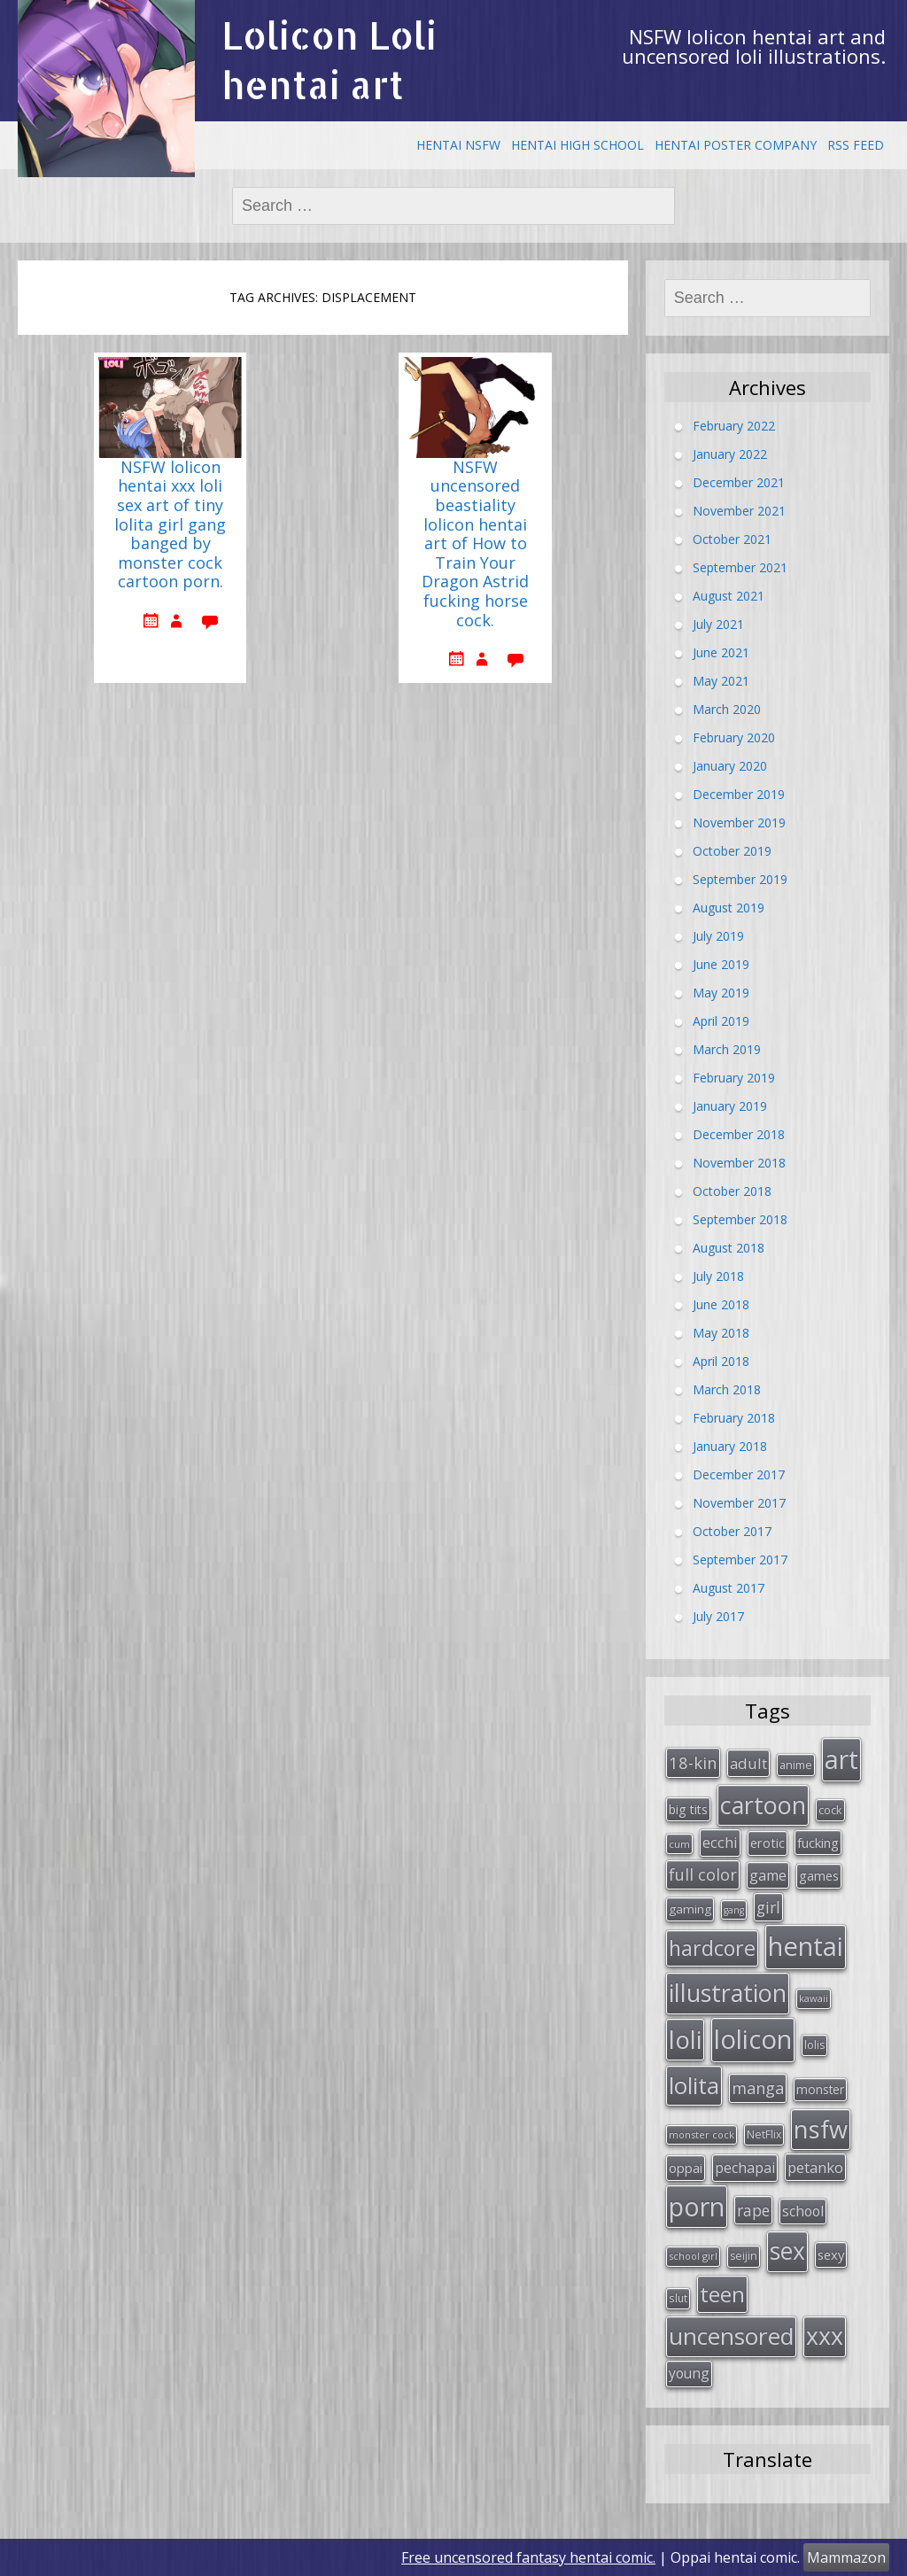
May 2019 (721, 991)
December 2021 (739, 481)
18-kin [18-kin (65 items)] (693, 1762)
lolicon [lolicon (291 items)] (753, 2039)
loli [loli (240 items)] (685, 2039)
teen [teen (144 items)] (722, 2293)
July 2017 (718, 1615)
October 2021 (732, 538)
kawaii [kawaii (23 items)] (813, 1998)
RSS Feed (855, 144)
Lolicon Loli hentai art (329, 60)
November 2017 (739, 1502)
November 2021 (739, 509)
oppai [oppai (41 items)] (685, 2167)
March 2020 (727, 708)
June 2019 (721, 963)
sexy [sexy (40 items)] (831, 2254)
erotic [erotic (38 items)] (767, 1842)
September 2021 (740, 566)
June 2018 (721, 1303)
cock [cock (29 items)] (830, 1810)
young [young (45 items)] (689, 2373)
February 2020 (734, 736)
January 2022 (730, 453)
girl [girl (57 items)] (768, 1907)
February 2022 (734, 424)
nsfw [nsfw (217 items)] (821, 2129)
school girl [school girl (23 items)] (693, 2255)
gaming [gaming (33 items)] (690, 1909)
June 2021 (721, 651)
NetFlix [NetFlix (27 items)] (764, 2134)
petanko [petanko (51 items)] (815, 2167)
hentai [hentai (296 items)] (805, 1946)
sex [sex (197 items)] (787, 2251)
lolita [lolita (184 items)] (694, 2085)
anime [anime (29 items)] (795, 1765)
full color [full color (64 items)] (703, 1874)
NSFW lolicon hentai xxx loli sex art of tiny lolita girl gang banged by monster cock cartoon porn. (170, 525)
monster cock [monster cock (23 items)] (701, 2134)
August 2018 (728, 1246)
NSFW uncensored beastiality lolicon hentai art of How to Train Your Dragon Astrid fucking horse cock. (475, 544)
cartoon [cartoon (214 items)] (763, 1804)
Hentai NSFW (458, 144)
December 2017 (739, 1473)
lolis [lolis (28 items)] (814, 2044)
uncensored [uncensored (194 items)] (731, 2336)
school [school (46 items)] (803, 2211)
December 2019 (739, 793)
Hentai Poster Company (736, 144)
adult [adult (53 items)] (748, 1763)
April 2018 (721, 1360)
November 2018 (739, 1161)
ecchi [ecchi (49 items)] (720, 1842)
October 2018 (732, 1190)
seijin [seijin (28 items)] (743, 2255)
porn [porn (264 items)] (697, 2206)
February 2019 (734, 1076)
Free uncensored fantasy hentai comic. (528, 2557)
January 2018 (730, 1445)
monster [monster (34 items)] (820, 2089)
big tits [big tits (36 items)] (688, 1809)
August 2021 (728, 594)
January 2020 (730, 765)
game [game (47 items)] (768, 1875)
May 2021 (721, 679)
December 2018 (739, 1133)
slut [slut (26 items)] (678, 2298)
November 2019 (739, 821)
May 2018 (721, 1331)
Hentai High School (577, 144)
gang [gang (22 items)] (734, 1910)
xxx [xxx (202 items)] (824, 2336)
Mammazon (846, 2557)
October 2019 (732, 850)
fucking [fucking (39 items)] (818, 1842)
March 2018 (727, 1388)
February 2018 (734, 1416)
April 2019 (721, 1020)
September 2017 (740, 1558)
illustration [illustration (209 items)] (728, 1992)
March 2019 (727, 1048)
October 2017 (732, 1530)
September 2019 (740, 878)
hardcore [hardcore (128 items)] (712, 1948)
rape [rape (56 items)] (753, 2210)
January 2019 (730, 1105)
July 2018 (718, 1275)
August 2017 (728, 1587)
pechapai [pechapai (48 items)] (745, 2167)
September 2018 (740, 1218)
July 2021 (718, 623)
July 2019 (718, 935)
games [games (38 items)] (819, 1875)
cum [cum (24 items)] (679, 1844)
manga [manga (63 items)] (758, 2088)
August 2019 (728, 906)
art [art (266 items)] (841, 1759)
